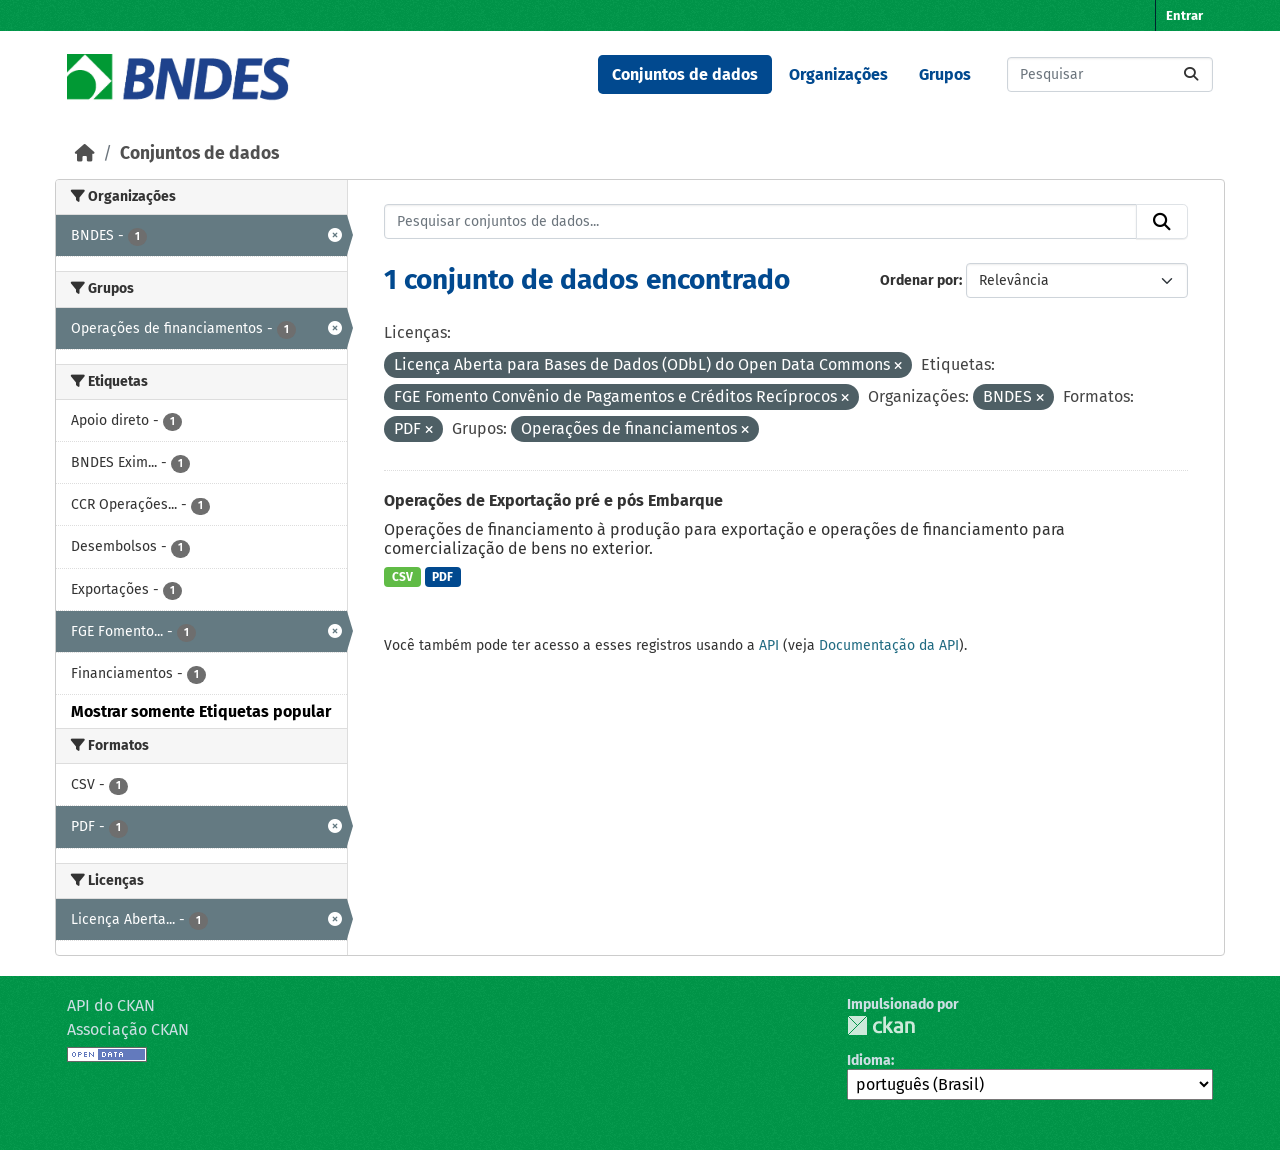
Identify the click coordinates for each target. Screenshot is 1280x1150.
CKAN (881, 1025)
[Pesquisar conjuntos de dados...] (1110, 74)
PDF (442, 577)
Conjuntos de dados (685, 74)
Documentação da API (889, 645)
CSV (402, 577)
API (769, 645)
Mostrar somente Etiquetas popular (201, 711)
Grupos (945, 74)
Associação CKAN (128, 1029)
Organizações (838, 74)
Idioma (869, 1060)
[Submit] (1191, 74)
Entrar (1184, 15)
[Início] (85, 153)
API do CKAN (111, 1005)
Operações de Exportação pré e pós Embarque (553, 500)
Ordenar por (919, 280)
